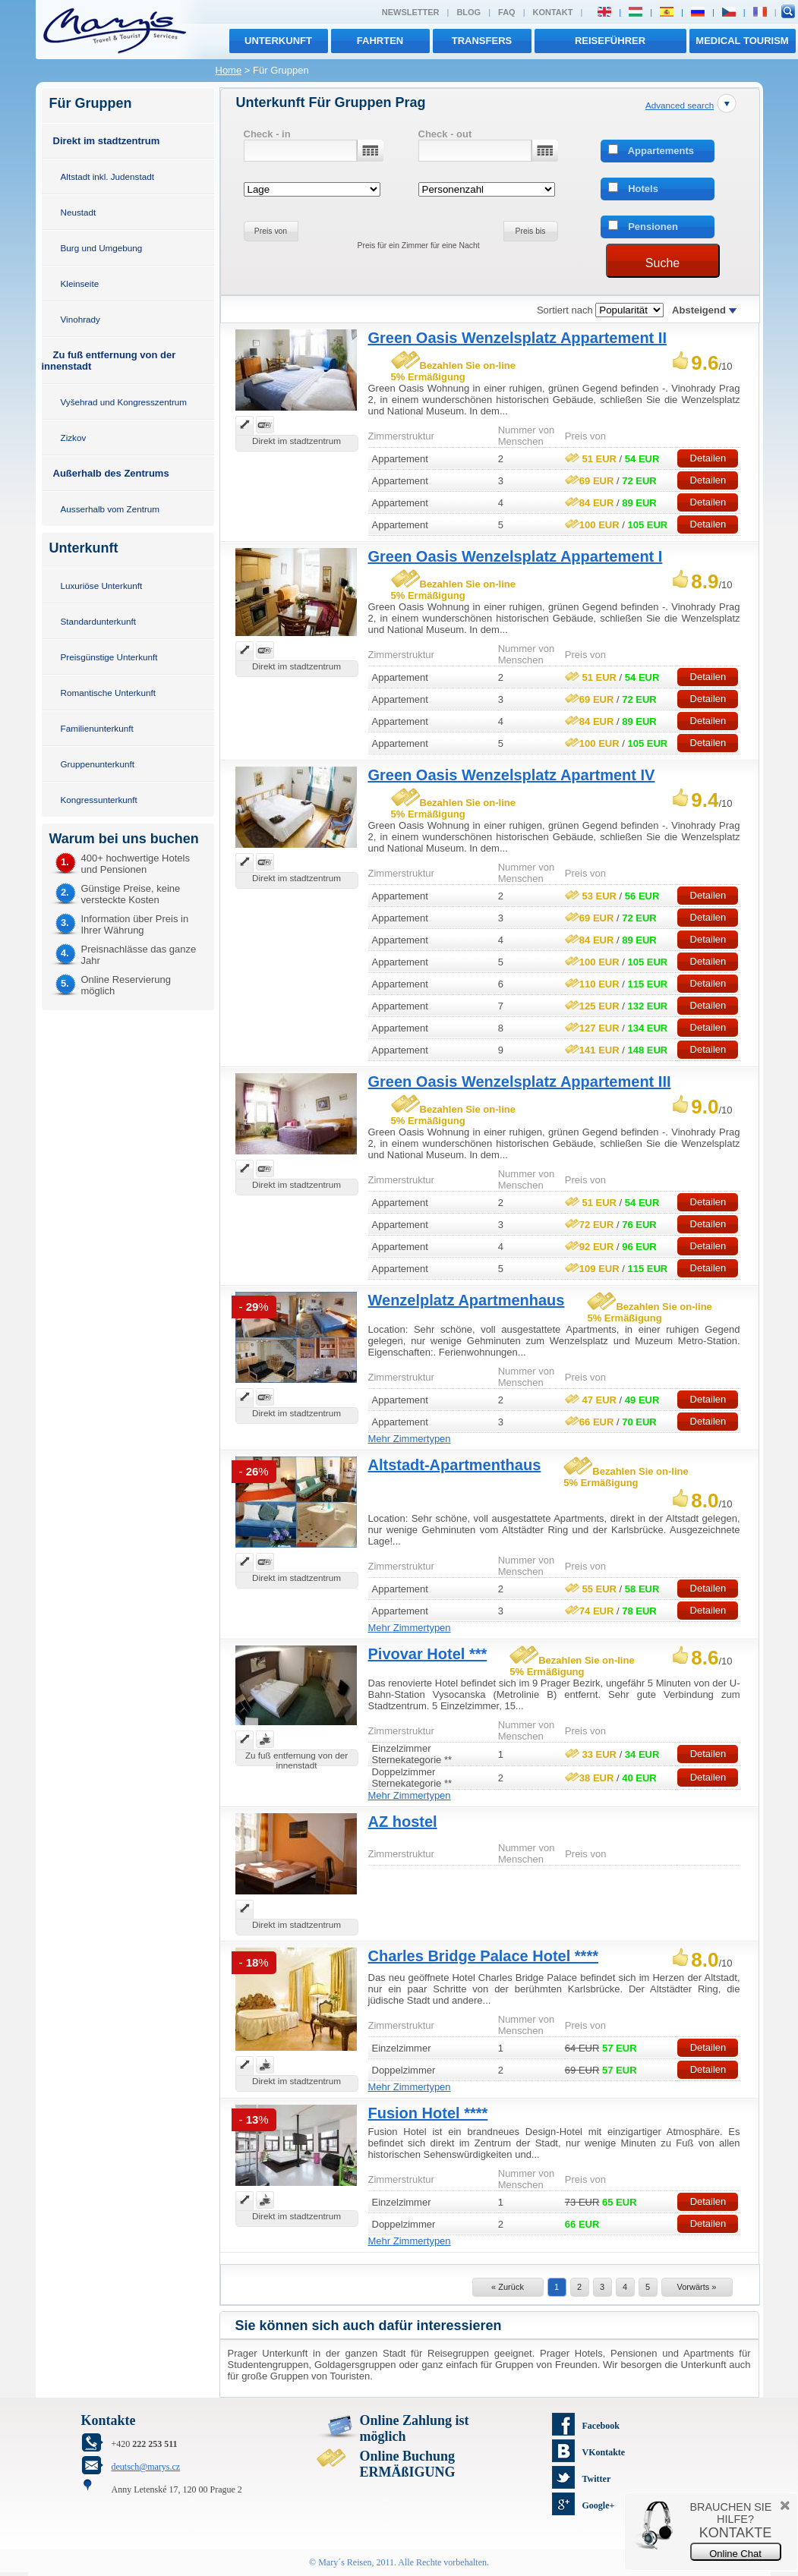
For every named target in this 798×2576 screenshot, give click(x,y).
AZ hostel (402, 1821)
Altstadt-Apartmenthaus (454, 1464)
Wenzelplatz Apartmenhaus (466, 1300)
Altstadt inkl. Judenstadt (107, 176)
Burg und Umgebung (102, 248)
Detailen (708, 458)
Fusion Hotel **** (428, 2113)
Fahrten (380, 40)
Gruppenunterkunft (97, 764)
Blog (468, 12)
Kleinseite (80, 283)
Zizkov (74, 437)
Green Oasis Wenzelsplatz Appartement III (519, 1081)
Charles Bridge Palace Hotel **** (483, 1956)
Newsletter (411, 12)
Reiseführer (610, 40)
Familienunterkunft (97, 728)
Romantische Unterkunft (108, 693)
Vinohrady (80, 319)
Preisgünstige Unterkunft (109, 657)
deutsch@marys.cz (146, 2466)
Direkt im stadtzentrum (106, 140)
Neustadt (78, 212)
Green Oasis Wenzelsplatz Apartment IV (511, 775)
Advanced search (679, 105)
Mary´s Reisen (344, 2562)
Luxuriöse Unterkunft (102, 585)
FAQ (507, 12)
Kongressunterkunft (99, 800)
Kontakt (553, 12)
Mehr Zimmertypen (409, 1438)
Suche (662, 263)
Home (229, 70)
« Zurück (507, 2286)
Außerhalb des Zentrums (111, 473)
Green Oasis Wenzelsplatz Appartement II (517, 337)
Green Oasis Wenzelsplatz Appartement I (515, 556)
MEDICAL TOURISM (741, 40)
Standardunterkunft (98, 621)
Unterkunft (278, 40)
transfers (482, 40)
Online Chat (735, 2553)
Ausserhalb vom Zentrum (110, 509)
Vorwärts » (697, 2286)
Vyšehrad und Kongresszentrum (124, 402)
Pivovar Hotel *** (427, 1653)
